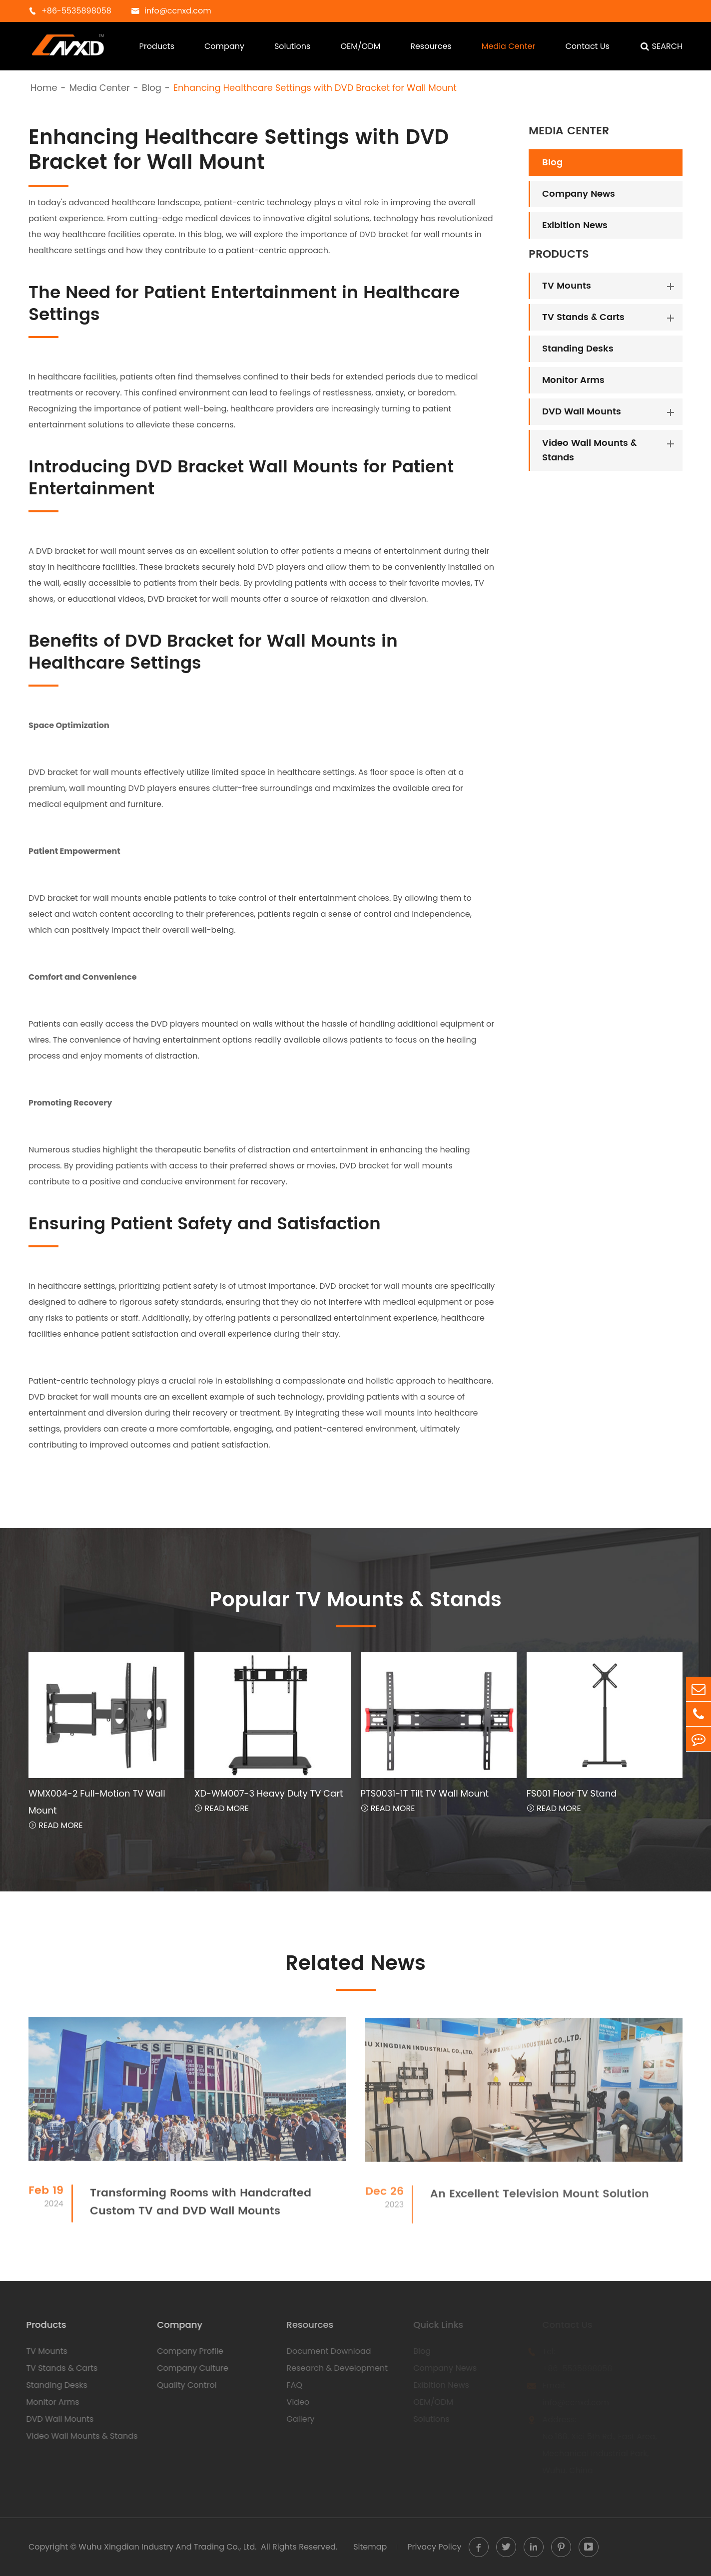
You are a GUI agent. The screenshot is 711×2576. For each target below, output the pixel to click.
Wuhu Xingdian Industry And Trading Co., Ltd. (167, 2547)
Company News (578, 194)
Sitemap (370, 2547)
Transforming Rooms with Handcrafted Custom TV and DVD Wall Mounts (200, 2210)
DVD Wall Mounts (581, 411)
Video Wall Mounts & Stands (589, 450)
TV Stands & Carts (583, 317)
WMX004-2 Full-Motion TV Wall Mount (96, 1802)
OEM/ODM (360, 46)
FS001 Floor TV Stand (572, 1793)
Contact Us (587, 46)
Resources (430, 46)
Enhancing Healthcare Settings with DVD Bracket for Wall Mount (315, 88)
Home (43, 88)
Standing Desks (578, 349)
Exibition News (575, 225)
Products (156, 46)
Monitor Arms (573, 380)
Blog (151, 88)
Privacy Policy (434, 2547)
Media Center (509, 46)
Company (224, 46)
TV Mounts (566, 286)
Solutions (292, 46)
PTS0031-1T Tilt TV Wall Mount (425, 1793)
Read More (55, 1825)
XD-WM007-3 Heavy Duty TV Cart (268, 1793)
